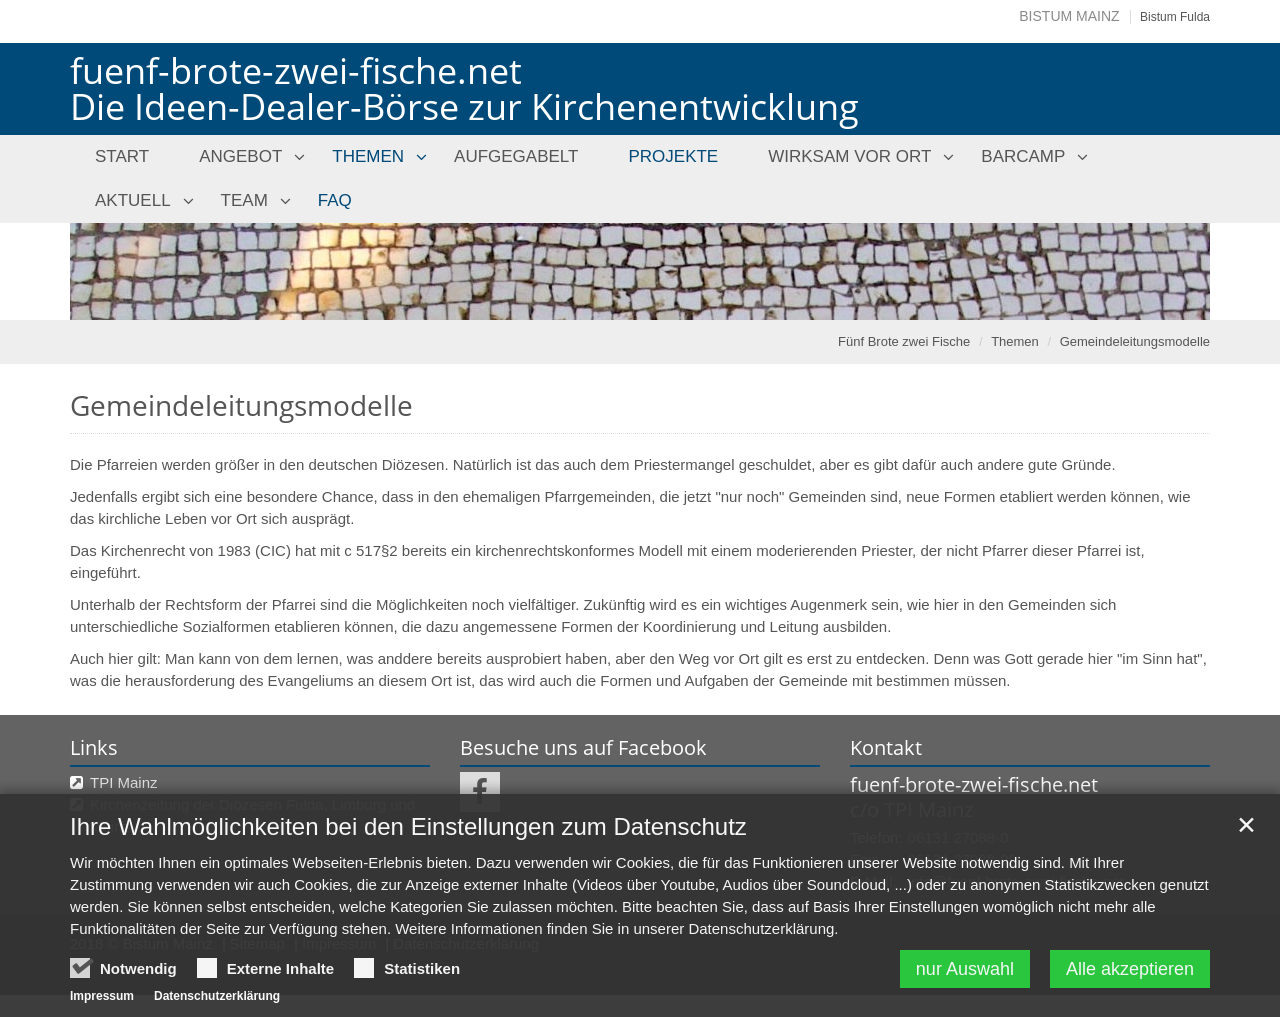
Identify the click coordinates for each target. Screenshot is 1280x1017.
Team (244, 200)
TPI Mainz (124, 782)
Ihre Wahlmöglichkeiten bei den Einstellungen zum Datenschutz (408, 869)
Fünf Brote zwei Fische (904, 341)
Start (122, 156)
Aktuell (133, 200)
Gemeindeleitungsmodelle (1135, 341)
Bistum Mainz (1069, 16)
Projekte (673, 156)
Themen (368, 156)
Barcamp (1023, 156)
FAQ (335, 200)
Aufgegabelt (516, 156)
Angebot (240, 156)
